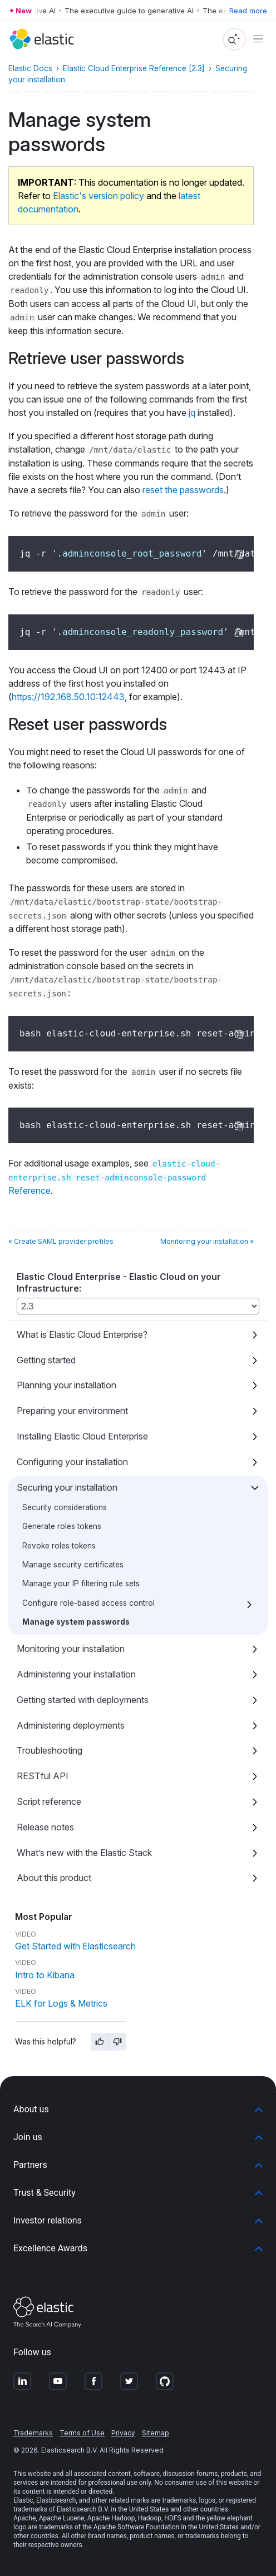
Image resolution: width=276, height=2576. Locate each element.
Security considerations (64, 1507)
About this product (54, 1877)
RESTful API (42, 1775)
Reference (114, 1177)
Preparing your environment (72, 1410)
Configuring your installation (72, 1461)
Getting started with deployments (83, 1699)
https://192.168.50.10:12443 (68, 696)
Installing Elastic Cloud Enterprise (82, 1436)
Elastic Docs (30, 68)
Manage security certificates (73, 1564)
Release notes (45, 1827)
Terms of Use (82, 2433)
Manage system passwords (76, 1621)
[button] (138, 2109)
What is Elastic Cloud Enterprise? (82, 1334)
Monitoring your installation (71, 1648)
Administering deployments (71, 1725)
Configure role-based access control (88, 1603)
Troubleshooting (49, 1750)
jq (192, 412)
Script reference (49, 1801)
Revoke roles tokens (59, 1545)
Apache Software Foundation (136, 2527)
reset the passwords (183, 489)
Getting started (46, 1360)
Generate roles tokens (61, 1526)
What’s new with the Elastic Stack (84, 1852)
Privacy (123, 2433)
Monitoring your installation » (207, 1241)
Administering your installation (76, 1674)
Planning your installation (66, 1385)
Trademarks (33, 2433)
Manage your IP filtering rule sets (81, 1583)
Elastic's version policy (98, 195)
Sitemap (155, 2433)
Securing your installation (67, 1487)
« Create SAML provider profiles (61, 1241)
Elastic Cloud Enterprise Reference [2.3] (134, 68)
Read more (248, 10)
